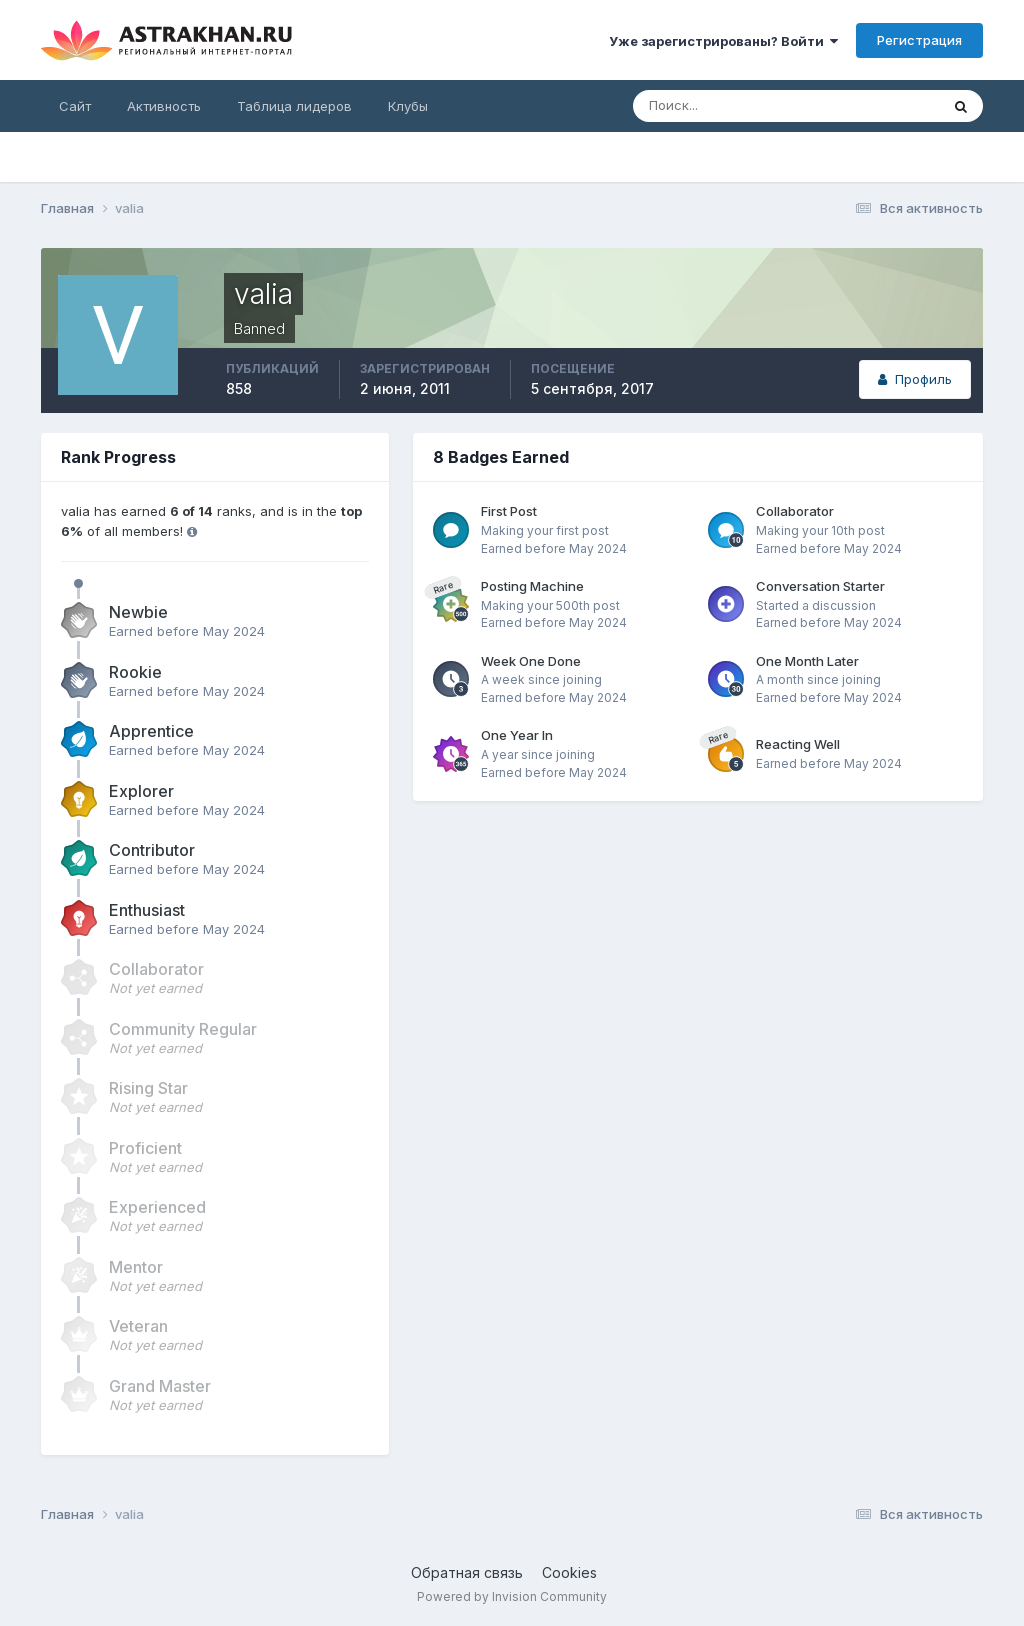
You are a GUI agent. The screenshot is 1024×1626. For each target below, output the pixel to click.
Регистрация (919, 40)
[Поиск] (721, 106)
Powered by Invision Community (512, 1596)
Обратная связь (467, 1572)
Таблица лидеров (294, 106)
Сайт (75, 106)
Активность (164, 106)
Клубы (408, 106)
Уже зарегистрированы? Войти (723, 41)
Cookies (569, 1572)
